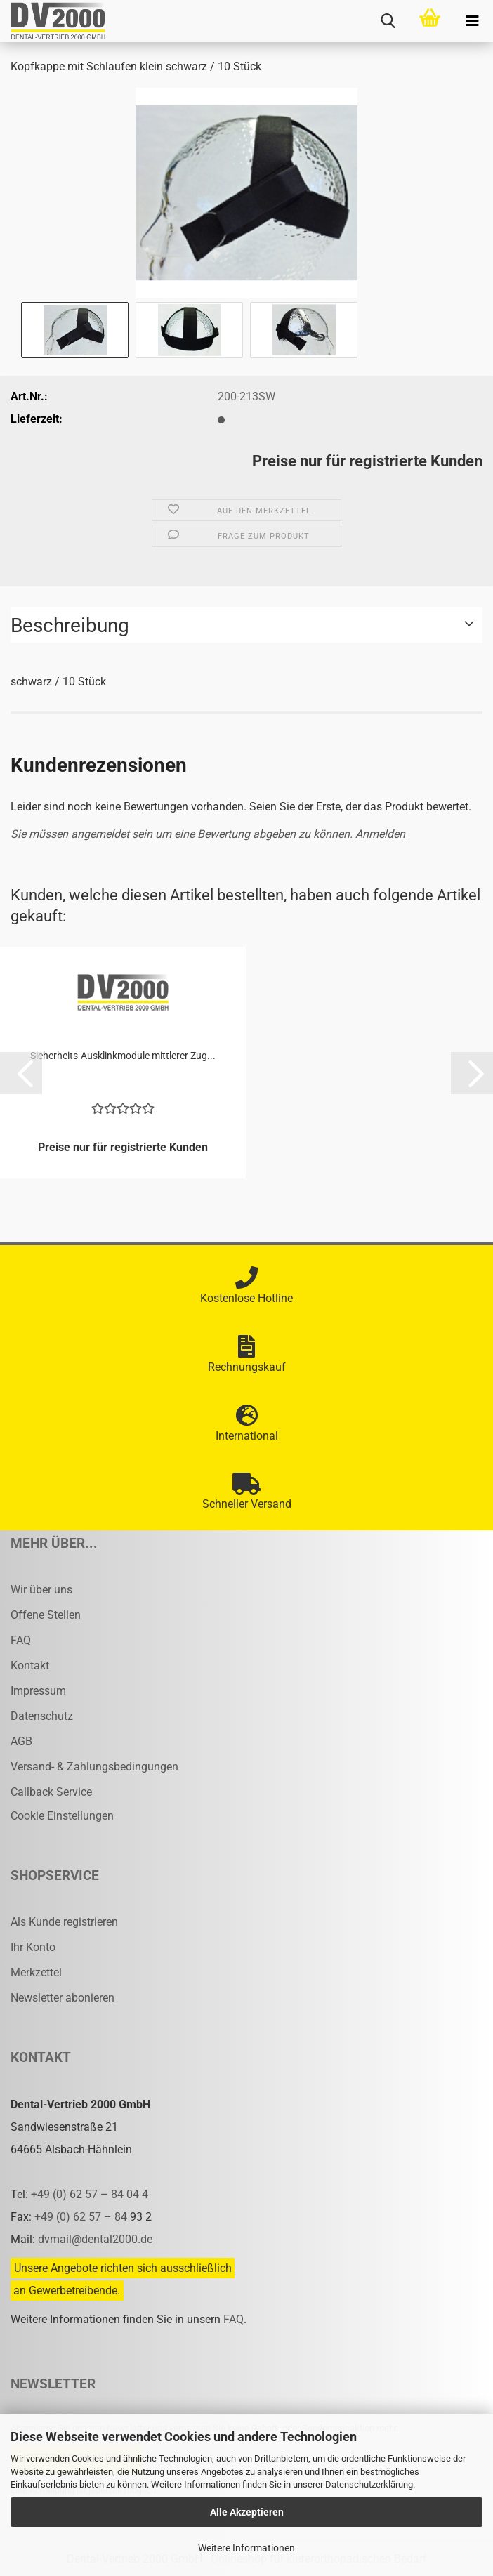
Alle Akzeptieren (247, 2512)
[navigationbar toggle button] (472, 21)
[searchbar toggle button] (388, 21)
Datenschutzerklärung (369, 2484)
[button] (21, 1073)
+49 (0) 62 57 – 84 (82, 2216)
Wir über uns (41, 1589)
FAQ (21, 1640)
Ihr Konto (33, 1947)
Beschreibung (70, 625)
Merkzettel (36, 1972)
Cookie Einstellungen (62, 1815)
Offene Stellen (46, 1615)
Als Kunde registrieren (64, 1921)
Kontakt (30, 1665)
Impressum (38, 1690)
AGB (21, 1741)
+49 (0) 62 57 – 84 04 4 (89, 2194)
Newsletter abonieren (62, 1997)
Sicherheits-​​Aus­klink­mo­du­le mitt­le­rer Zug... (123, 1055)
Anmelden (380, 834)
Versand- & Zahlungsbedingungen (94, 1766)
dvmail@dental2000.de (95, 2239)
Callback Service (51, 1792)
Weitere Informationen (246, 2548)
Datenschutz (42, 1716)
